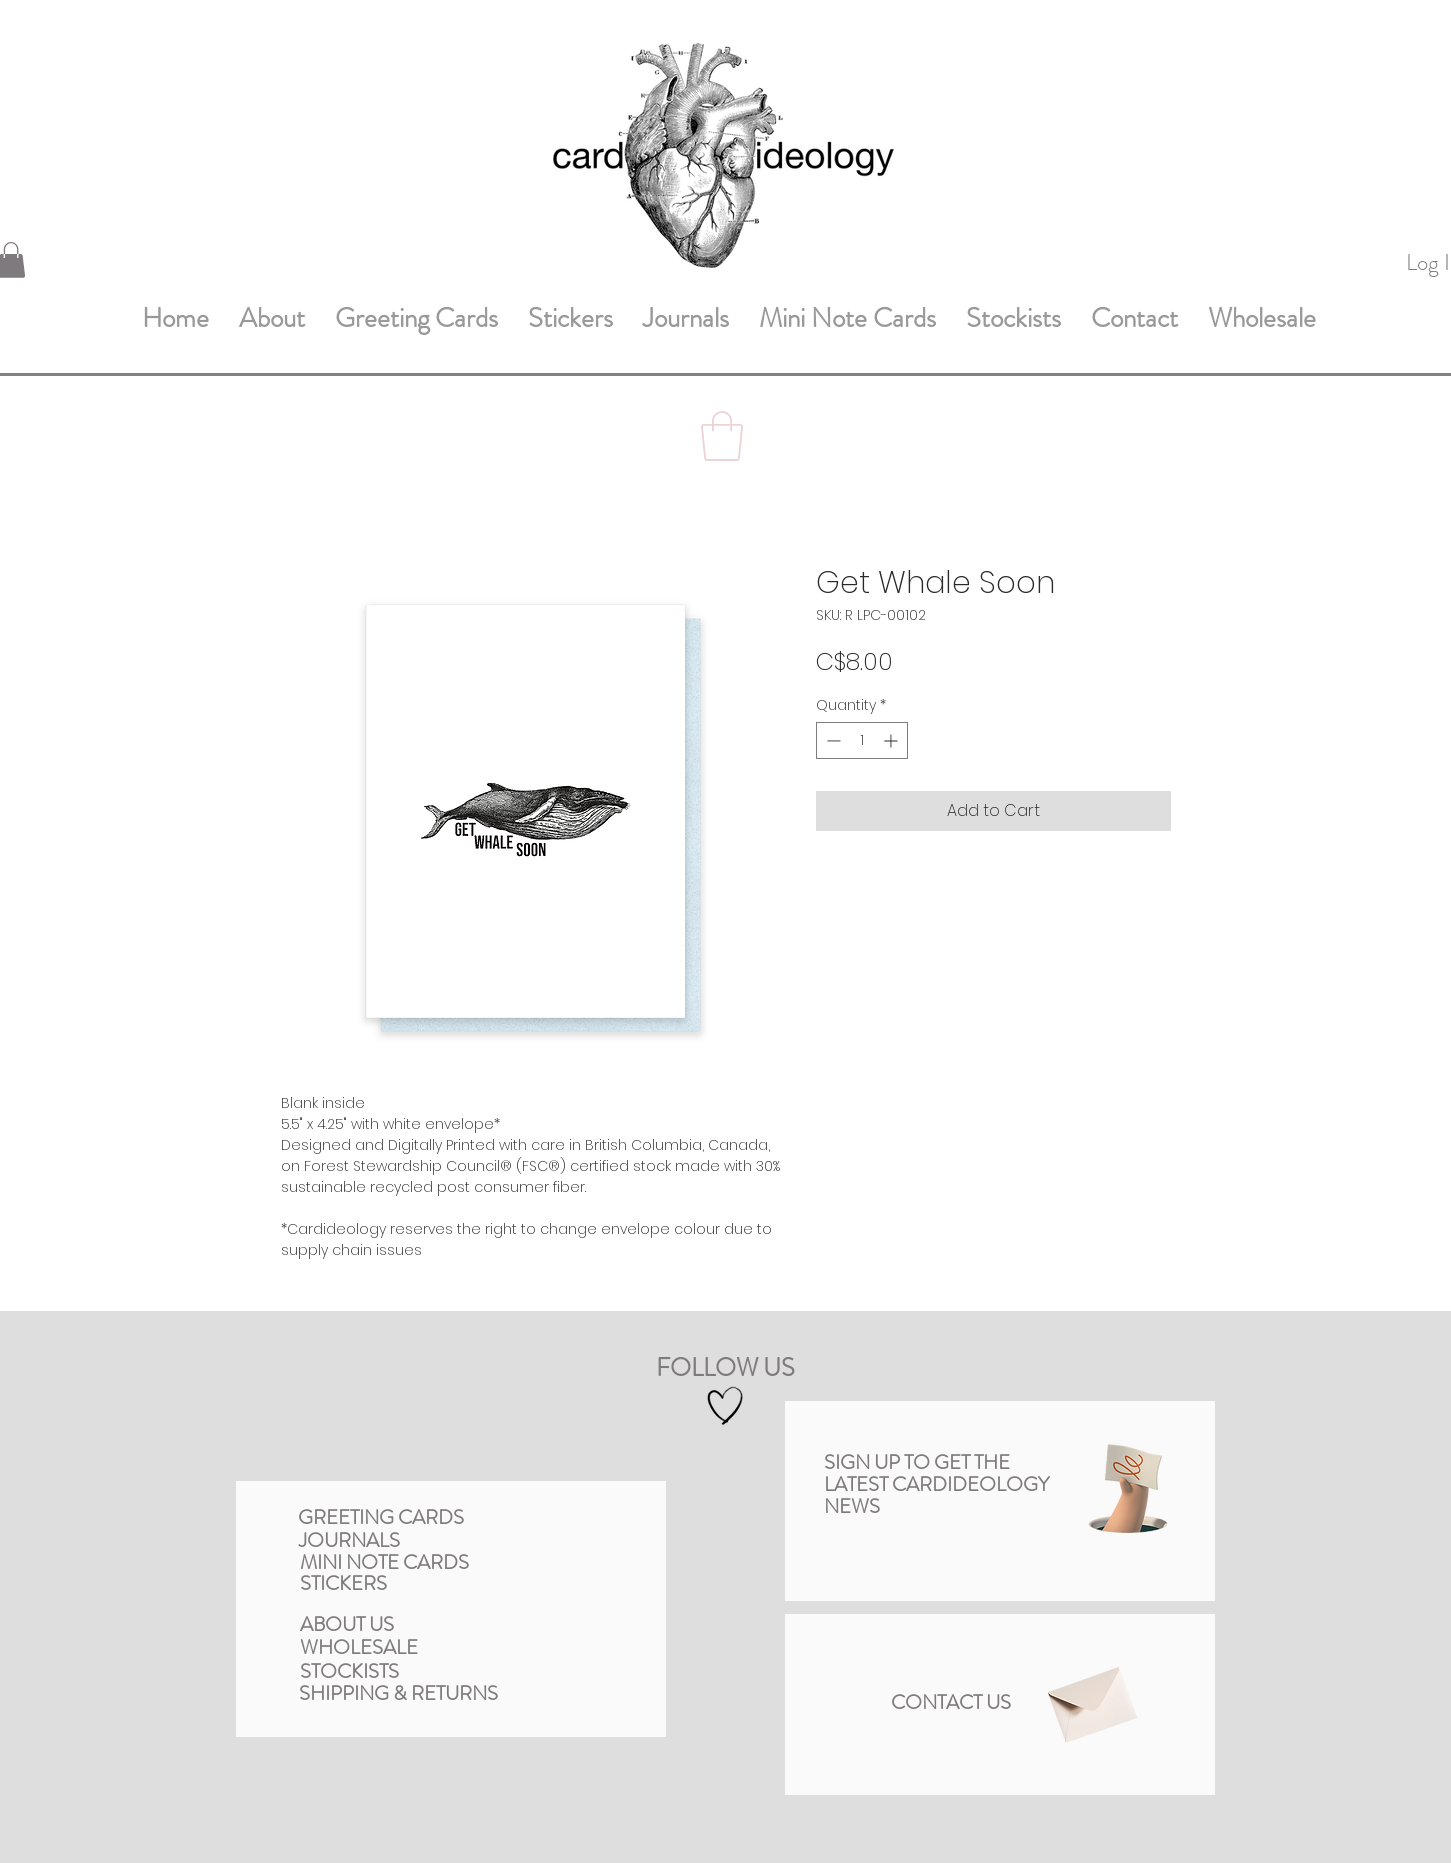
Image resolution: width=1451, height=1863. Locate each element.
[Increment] (892, 740)
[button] (722, 436)
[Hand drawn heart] (725, 1406)
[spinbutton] (862, 740)
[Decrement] (831, 740)
